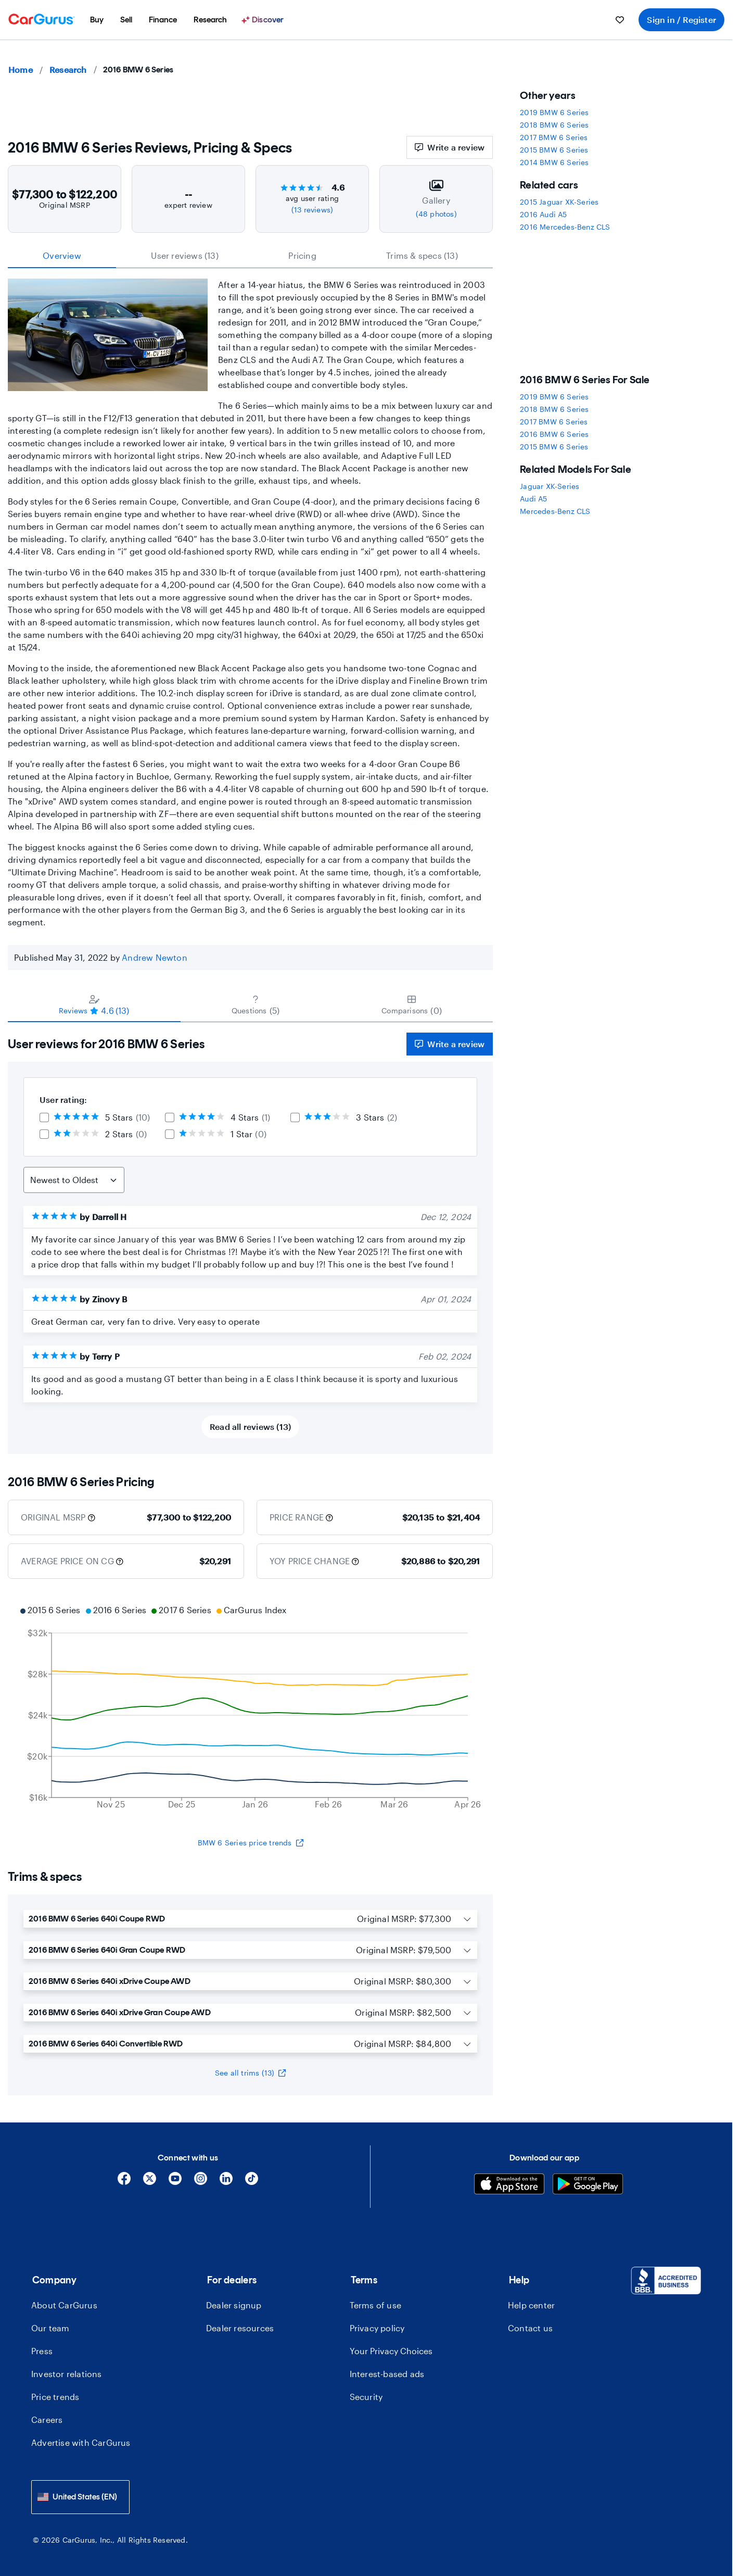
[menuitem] (97, 19)
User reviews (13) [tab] (184, 255)
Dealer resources (240, 2328)
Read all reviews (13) (250, 1426)
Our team (50, 2328)
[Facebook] (124, 2182)
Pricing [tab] (302, 255)
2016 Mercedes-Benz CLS (565, 226)
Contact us (530, 2328)
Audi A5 (533, 498)
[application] (250, 1708)
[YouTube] (175, 2182)
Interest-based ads (387, 2374)
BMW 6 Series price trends (250, 1842)
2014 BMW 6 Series (554, 162)
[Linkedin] (226, 2182)
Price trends (55, 2397)
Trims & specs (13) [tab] (422, 255)
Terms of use (375, 2305)
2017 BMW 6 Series (554, 137)
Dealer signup (234, 2305)
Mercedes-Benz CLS (555, 511)
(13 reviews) (312, 209)
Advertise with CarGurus (81, 2442)
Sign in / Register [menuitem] (681, 19)
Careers (46, 2419)
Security (366, 2397)
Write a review (449, 147)
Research (68, 69)
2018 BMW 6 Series (554, 124)
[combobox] (80, 2497)
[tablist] (250, 255)
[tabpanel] (250, 1238)
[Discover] (263, 19)
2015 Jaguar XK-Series (559, 201)
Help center (531, 2305)
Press (42, 2351)
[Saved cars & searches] (619, 19)
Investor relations (66, 2374)
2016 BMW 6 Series (554, 434)
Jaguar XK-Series (549, 486)
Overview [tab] (62, 255)
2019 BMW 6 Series (554, 112)
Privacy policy (377, 2328)
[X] (149, 2182)
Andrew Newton (154, 957)
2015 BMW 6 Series (554, 149)
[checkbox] (44, 1117)
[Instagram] (200, 2182)
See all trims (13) (250, 2072)
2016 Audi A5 (543, 214)
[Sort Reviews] (73, 1180)
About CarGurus (64, 2305)
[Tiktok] (251, 2182)
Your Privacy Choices (391, 2351)
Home (20, 69)
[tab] (94, 1004)
